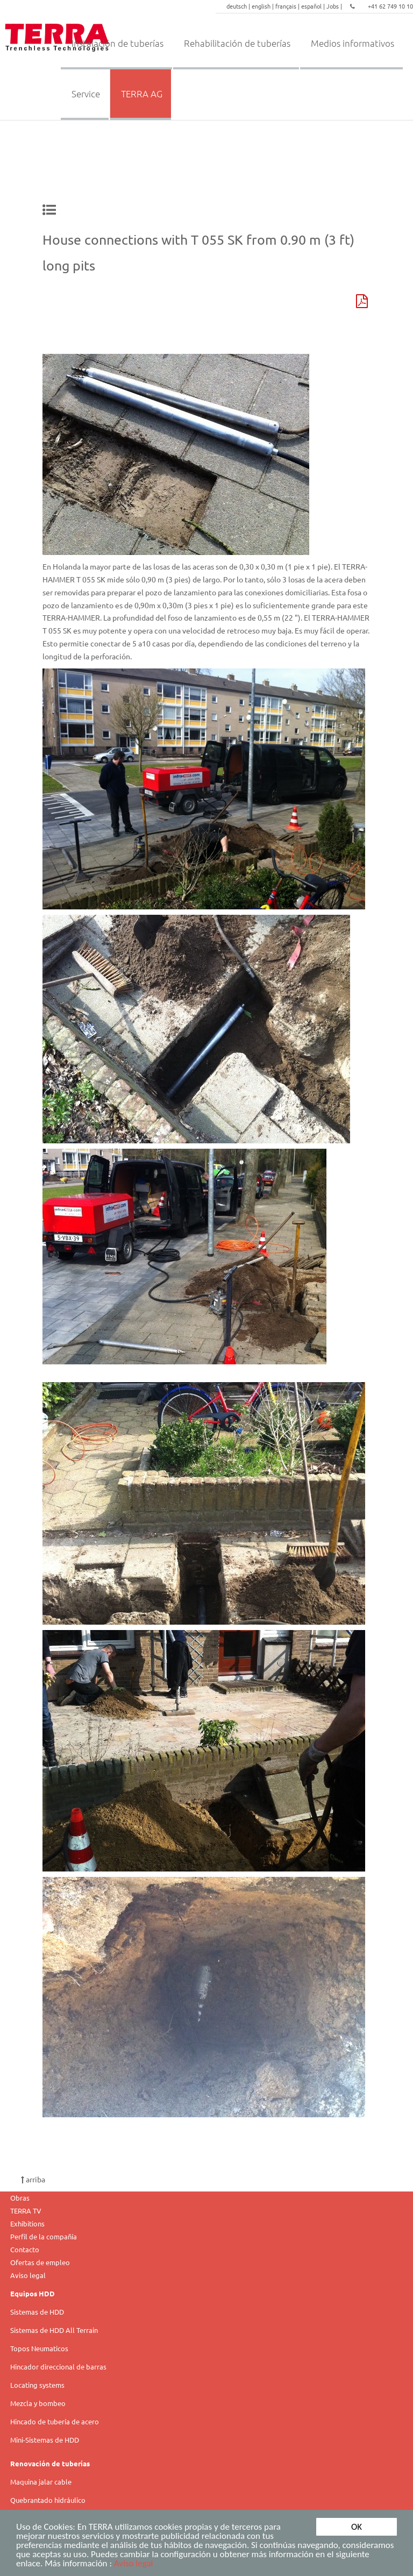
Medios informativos (352, 43)
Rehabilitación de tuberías (237, 43)
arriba (33, 2179)
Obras (20, 2197)
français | (288, 6)
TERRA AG (141, 93)
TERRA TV (25, 2210)
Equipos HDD (32, 2293)
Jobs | (335, 6)
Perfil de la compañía (43, 2236)
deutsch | (239, 6)
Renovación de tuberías (50, 2463)
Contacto (24, 2249)
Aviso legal (133, 2564)
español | (313, 6)
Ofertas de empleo (40, 2262)
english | (263, 6)
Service (86, 93)
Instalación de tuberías (117, 43)
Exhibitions (27, 2223)
